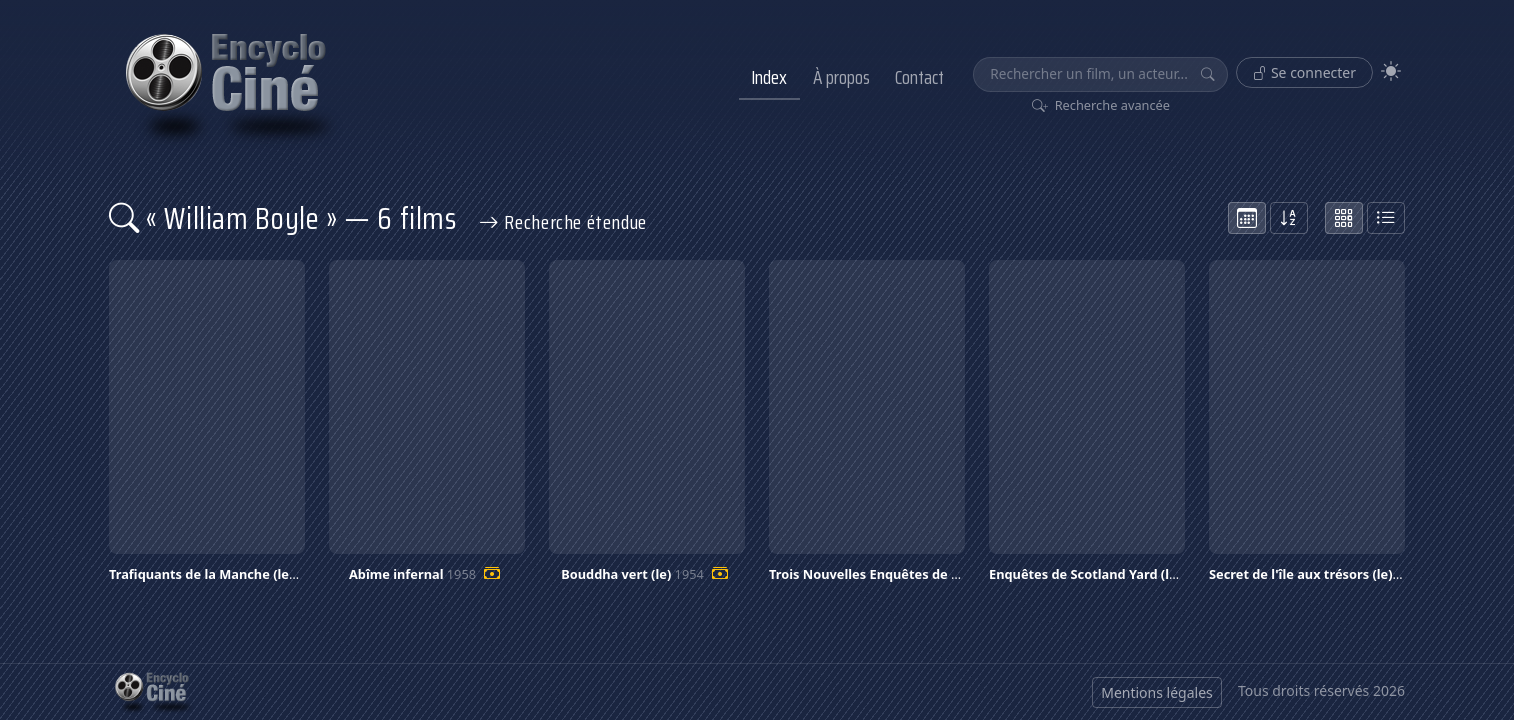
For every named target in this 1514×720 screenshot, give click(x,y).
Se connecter (1304, 72)
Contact (919, 77)
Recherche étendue (563, 222)
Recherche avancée (1101, 105)
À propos (841, 77)
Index (769, 77)
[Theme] (1391, 71)
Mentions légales (1157, 692)
